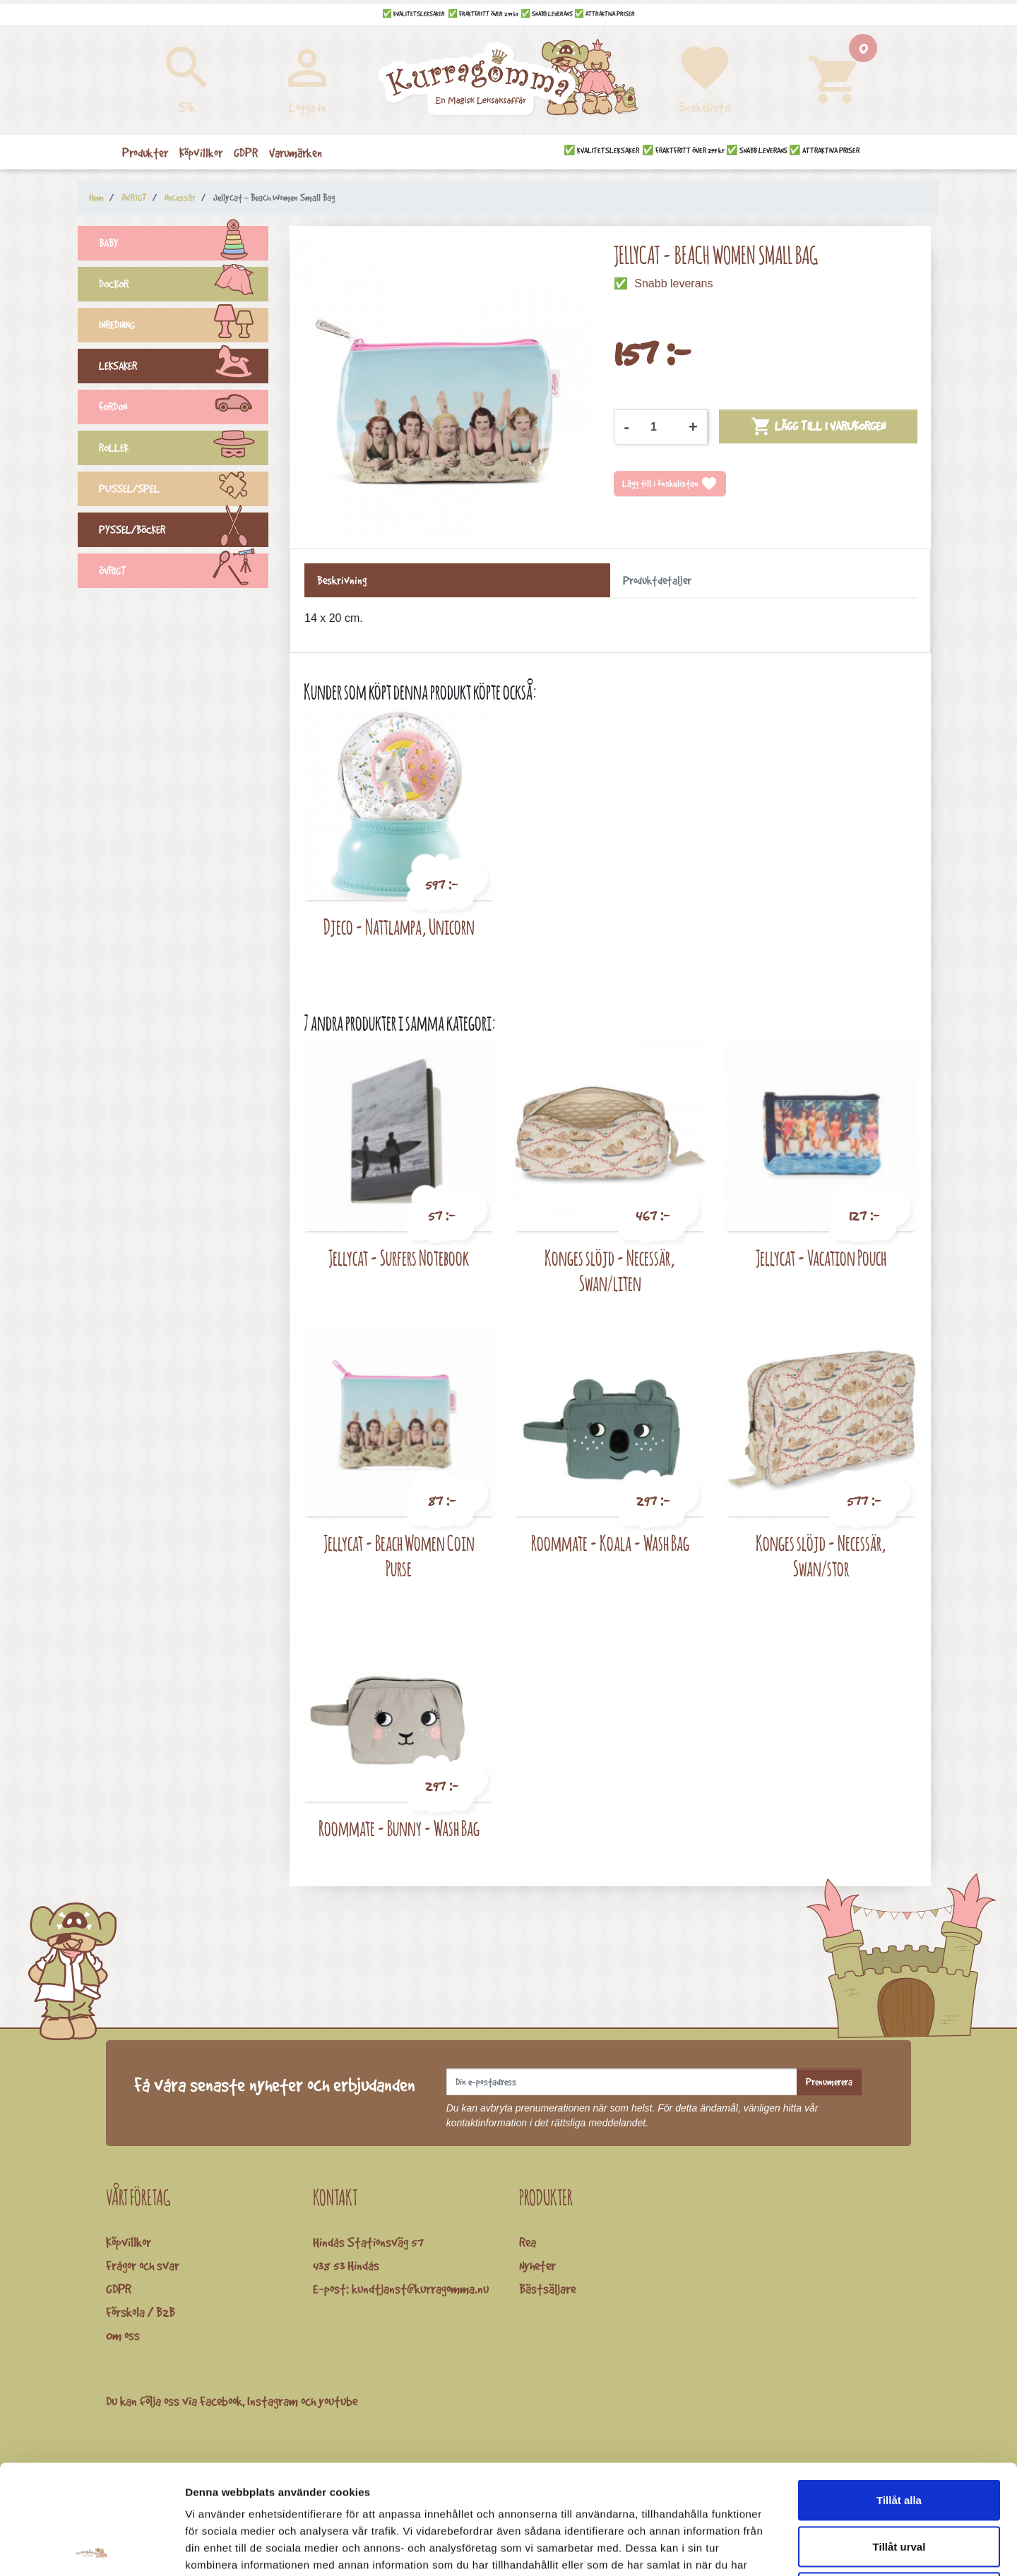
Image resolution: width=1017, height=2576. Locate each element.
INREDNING (183, 327)
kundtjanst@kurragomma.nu (420, 2288)
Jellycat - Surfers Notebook (398, 1257)
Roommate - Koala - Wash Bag (610, 1542)
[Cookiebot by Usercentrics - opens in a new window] (91, 2548)
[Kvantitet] (659, 427)
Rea (527, 2242)
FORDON (183, 409)
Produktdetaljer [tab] (657, 580)
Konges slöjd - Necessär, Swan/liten (610, 1270)
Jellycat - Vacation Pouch (821, 1257)
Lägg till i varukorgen (818, 426)
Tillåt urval (899, 2437)
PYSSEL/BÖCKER (183, 531)
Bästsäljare (547, 2288)
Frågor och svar (142, 2265)
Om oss (123, 2335)
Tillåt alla (899, 2391)
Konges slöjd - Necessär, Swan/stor (821, 1555)
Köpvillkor (128, 2242)
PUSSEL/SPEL (183, 490)
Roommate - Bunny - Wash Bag (399, 1828)
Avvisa (899, 2483)
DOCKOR (183, 286)
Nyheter (537, 2265)
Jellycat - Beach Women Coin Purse (399, 1555)
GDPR (118, 2288)
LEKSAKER (183, 368)
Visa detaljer (767, 2548)
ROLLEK (183, 449)
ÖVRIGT (183, 572)
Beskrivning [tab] (342, 580)
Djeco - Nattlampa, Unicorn (399, 926)
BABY (183, 245)
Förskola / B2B (140, 2312)
